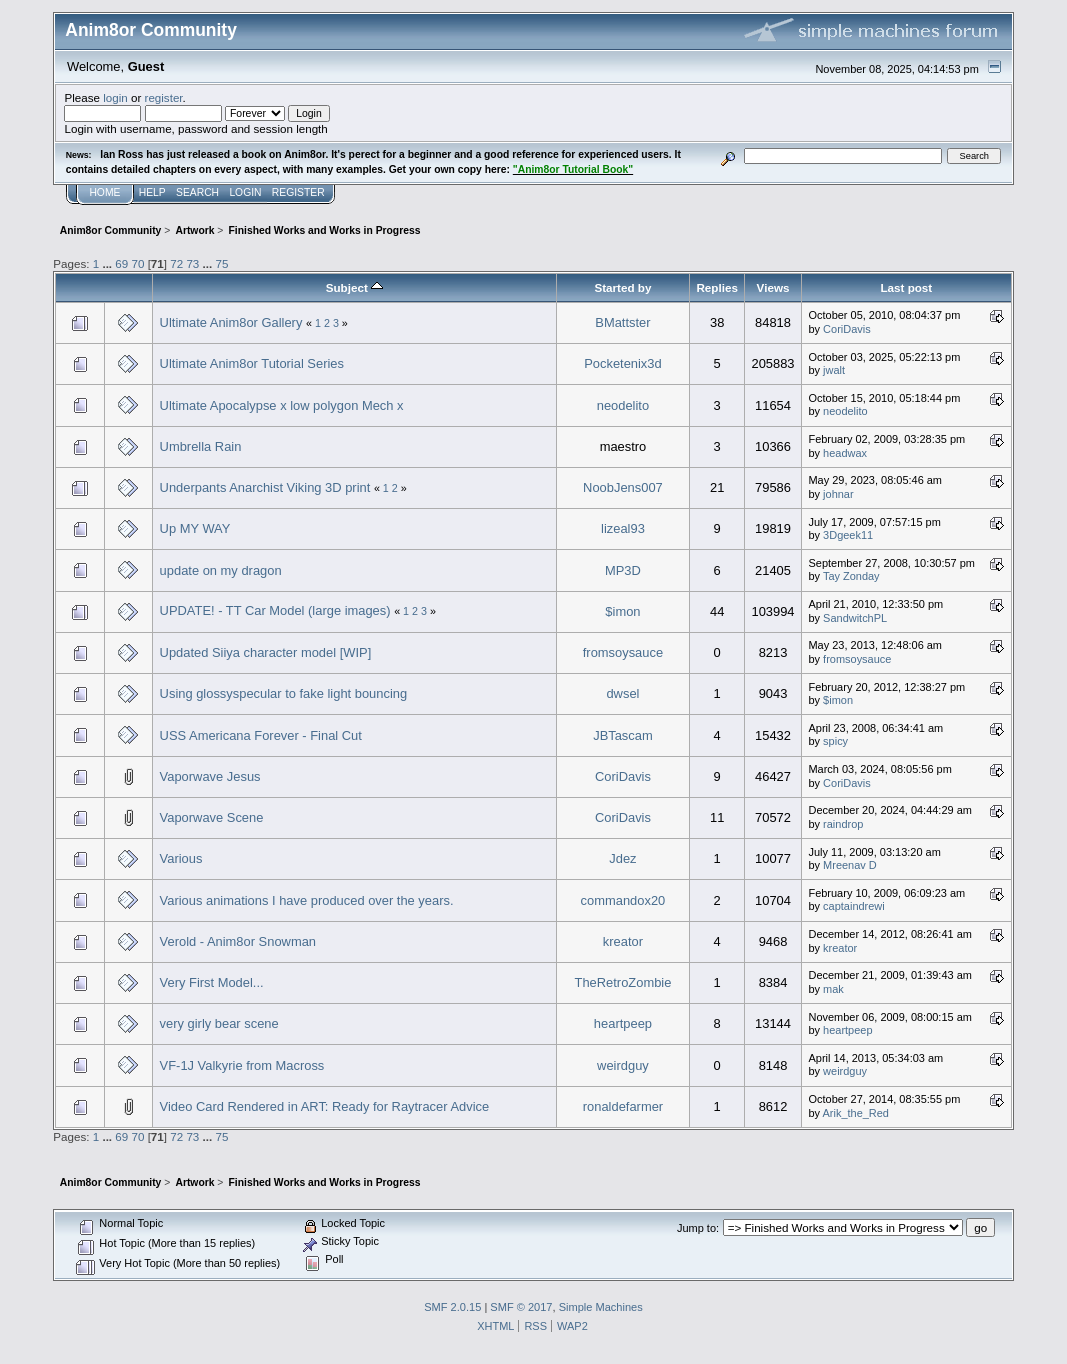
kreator (623, 941)
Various (181, 858)
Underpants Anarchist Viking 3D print (265, 487)
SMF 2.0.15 (452, 1307)
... (108, 263)
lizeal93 (623, 528)
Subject (354, 287)
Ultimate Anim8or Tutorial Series (252, 363)
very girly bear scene (219, 1023)
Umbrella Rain (201, 446)
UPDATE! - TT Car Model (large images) (275, 610)
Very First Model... (212, 982)
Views (773, 287)
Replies (716, 287)
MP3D (623, 570)
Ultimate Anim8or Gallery (231, 322)
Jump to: (698, 1228)
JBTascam (623, 735)
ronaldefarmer (623, 1106)
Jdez (622, 858)
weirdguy (623, 1065)
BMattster (622, 322)
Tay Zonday (851, 576)
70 (137, 263)
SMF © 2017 (521, 1307)
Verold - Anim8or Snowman (238, 941)
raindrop (843, 824)
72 (176, 263)
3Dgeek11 (848, 535)
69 (121, 263)
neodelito (623, 405)
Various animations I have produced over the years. (307, 900)
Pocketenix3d (623, 363)
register (164, 97)
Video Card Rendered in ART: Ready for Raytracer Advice (325, 1106)
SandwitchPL (855, 618)
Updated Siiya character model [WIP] (266, 652)
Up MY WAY (195, 528)
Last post (906, 287)
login (115, 97)
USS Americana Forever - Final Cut (261, 735)
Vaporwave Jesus (210, 776)
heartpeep (623, 1023)
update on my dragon (221, 570)
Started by (622, 287)
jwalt (834, 370)
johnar (838, 494)
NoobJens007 (623, 487)
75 (221, 263)
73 (192, 263)
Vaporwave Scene (212, 817)
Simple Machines (601, 1307)
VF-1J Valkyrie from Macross (242, 1065)
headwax (845, 453)
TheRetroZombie (623, 982)
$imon (622, 611)
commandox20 (623, 900)
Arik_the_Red (856, 1113)
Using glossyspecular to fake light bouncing (284, 693)
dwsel (622, 693)
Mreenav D (850, 865)
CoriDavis (847, 329)
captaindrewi (854, 906)
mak (833, 989)
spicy (835, 741)
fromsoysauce (623, 652)
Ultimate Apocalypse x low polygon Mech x (282, 405)
